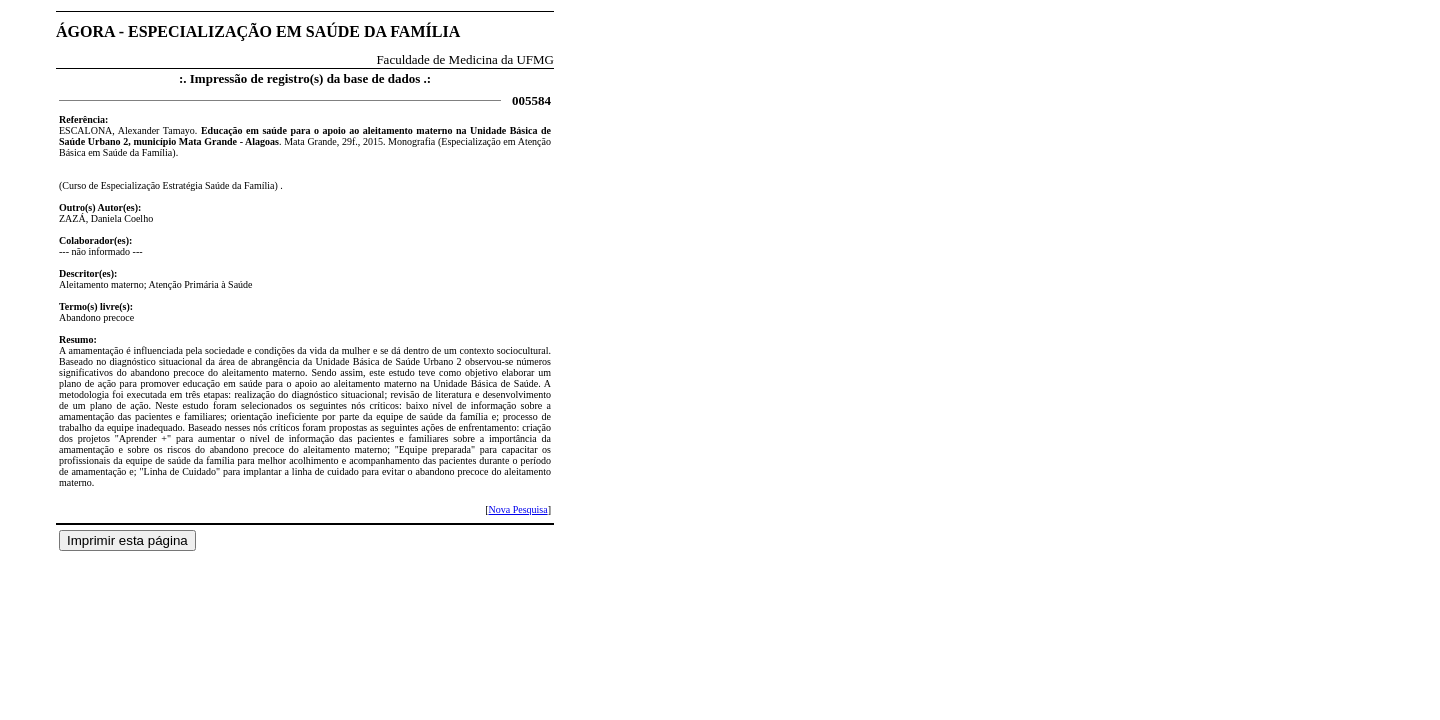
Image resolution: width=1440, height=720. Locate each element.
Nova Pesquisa (517, 509)
